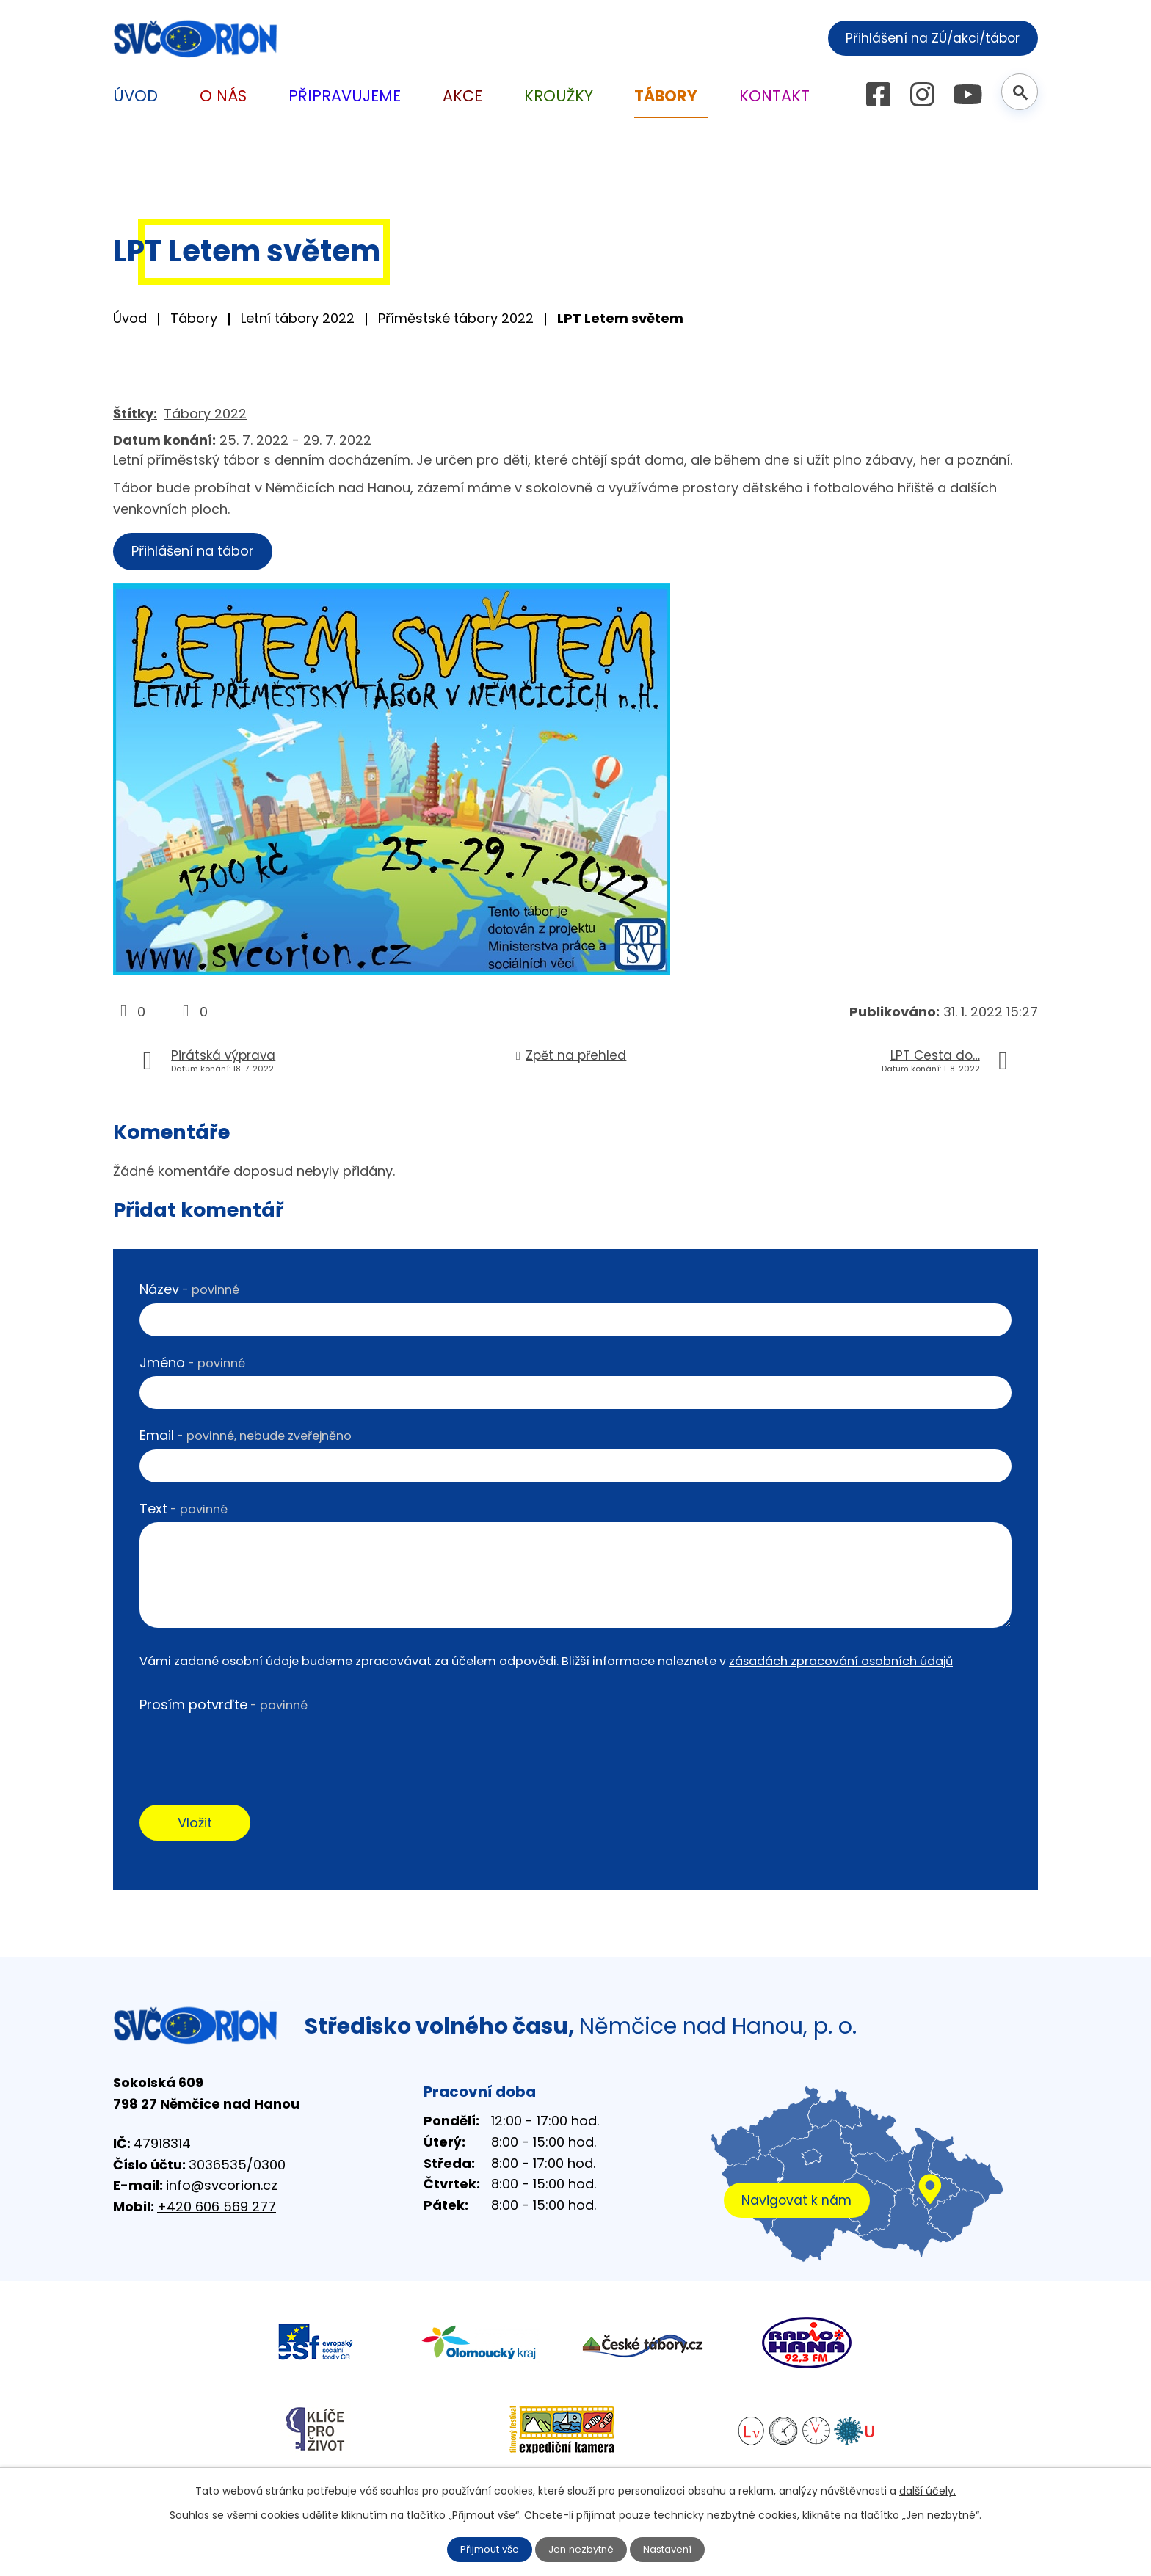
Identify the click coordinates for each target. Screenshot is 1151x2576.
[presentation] (251, 1749)
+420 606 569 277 (216, 2211)
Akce (462, 95)
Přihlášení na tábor (197, 552)
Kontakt (774, 95)
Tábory (193, 318)
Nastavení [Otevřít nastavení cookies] (671, 2549)
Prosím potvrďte (223, 1707)
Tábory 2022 (205, 413)
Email (245, 1437)
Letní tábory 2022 (298, 318)
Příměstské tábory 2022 (456, 318)
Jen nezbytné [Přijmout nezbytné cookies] (582, 2549)
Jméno (192, 1365)
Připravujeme (344, 95)
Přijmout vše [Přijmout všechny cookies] (486, 2549)
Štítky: (135, 413)
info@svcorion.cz (221, 2190)
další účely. (927, 2490)
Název (189, 1291)
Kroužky (558, 95)
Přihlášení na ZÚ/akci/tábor (926, 37)
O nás (223, 95)
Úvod (130, 318)
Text (183, 1511)
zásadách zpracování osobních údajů (841, 1663)
